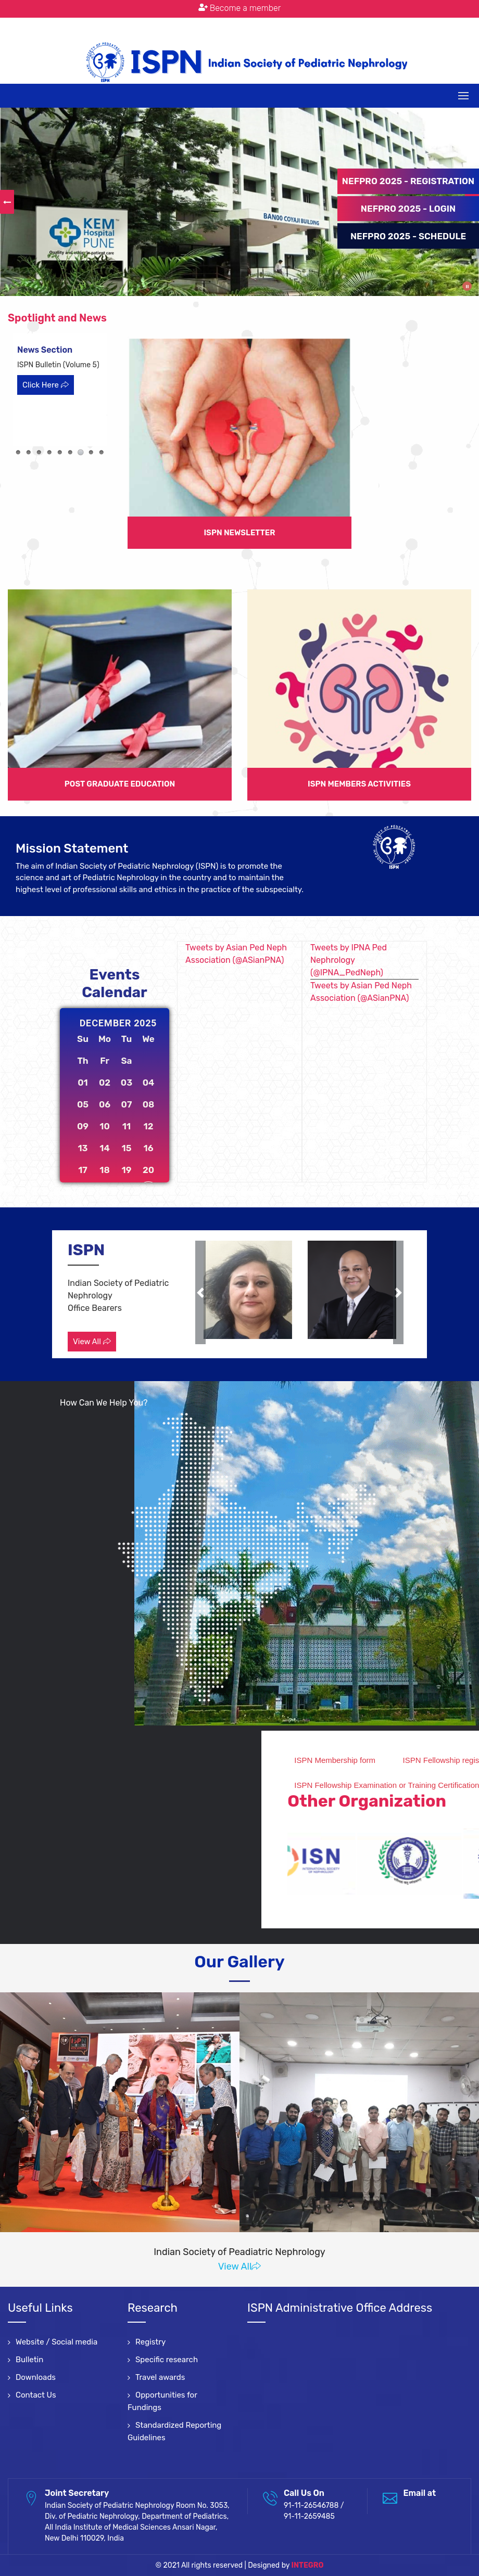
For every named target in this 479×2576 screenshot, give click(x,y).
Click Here (45, 385)
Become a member (239, 8)
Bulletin (29, 2359)
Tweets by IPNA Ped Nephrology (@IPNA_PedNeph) (348, 960)
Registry (150, 2342)
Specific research (166, 2359)
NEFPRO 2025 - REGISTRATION (408, 181)
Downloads (36, 2377)
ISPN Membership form (430, 1760)
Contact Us (36, 2395)
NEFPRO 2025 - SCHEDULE (408, 236)
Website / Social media (56, 2342)
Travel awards (160, 2377)
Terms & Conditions (341, 25)
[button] (200, 1292)
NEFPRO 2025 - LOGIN (408, 208)
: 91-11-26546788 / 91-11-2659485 (229, 25)
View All (92, 1341)
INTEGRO (307, 2565)
